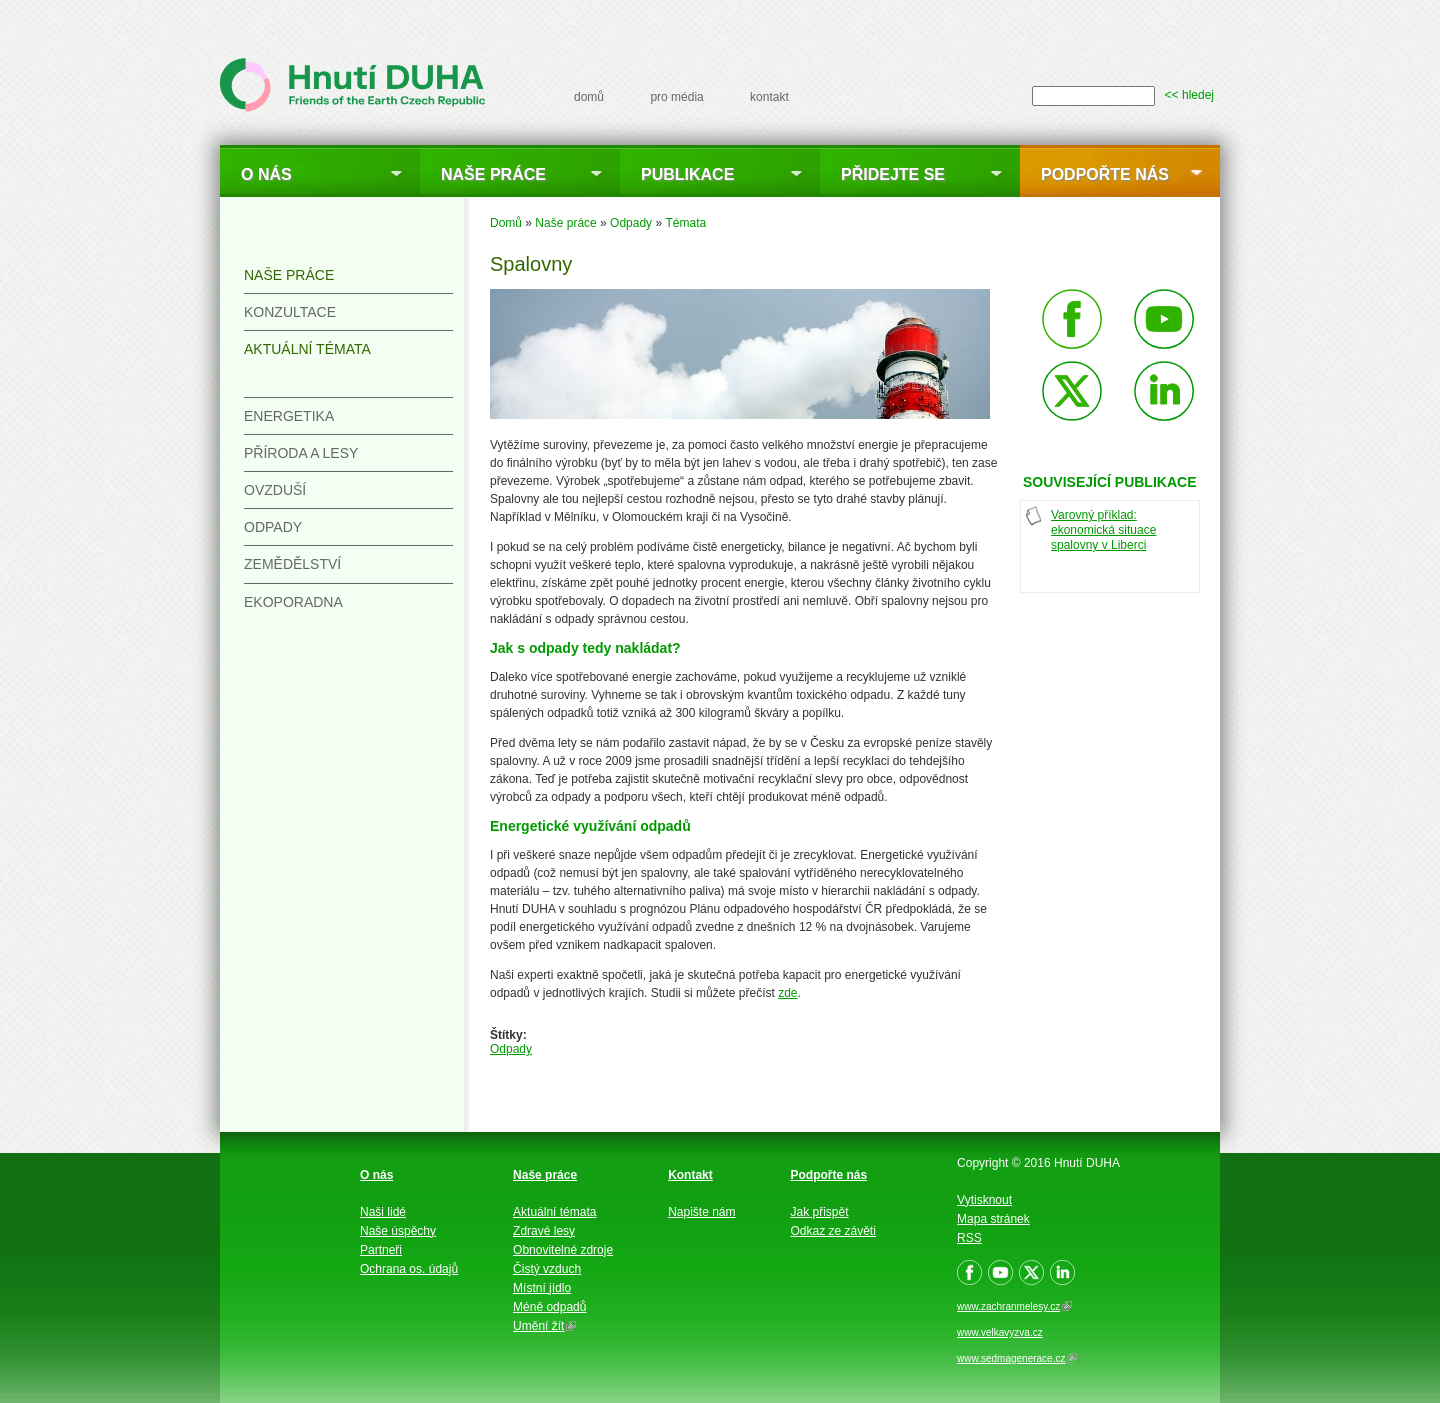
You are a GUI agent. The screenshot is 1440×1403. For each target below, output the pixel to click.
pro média (676, 97)
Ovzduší (275, 490)
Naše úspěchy (398, 1231)
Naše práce (493, 174)
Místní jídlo (542, 1288)
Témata (685, 223)
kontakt (769, 97)
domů (589, 97)
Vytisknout (984, 1200)
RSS (969, 1238)
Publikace (687, 174)
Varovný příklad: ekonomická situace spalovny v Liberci (1103, 530)
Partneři (381, 1250)
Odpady (631, 223)
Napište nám (701, 1212)
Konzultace (290, 312)
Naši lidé (383, 1212)
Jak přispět (820, 1212)
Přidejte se (893, 174)
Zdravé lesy (544, 1231)
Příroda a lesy (301, 453)
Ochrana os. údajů (409, 1269)
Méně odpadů (549, 1307)
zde (787, 993)
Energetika (289, 416)
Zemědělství (292, 564)
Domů (506, 223)
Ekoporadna (293, 602)
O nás (266, 174)
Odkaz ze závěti (833, 1231)
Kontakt (690, 1175)
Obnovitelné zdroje (563, 1250)
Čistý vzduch (547, 1269)
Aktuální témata (307, 349)
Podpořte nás (1105, 174)
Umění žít (544, 1326)
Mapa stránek (993, 1219)
